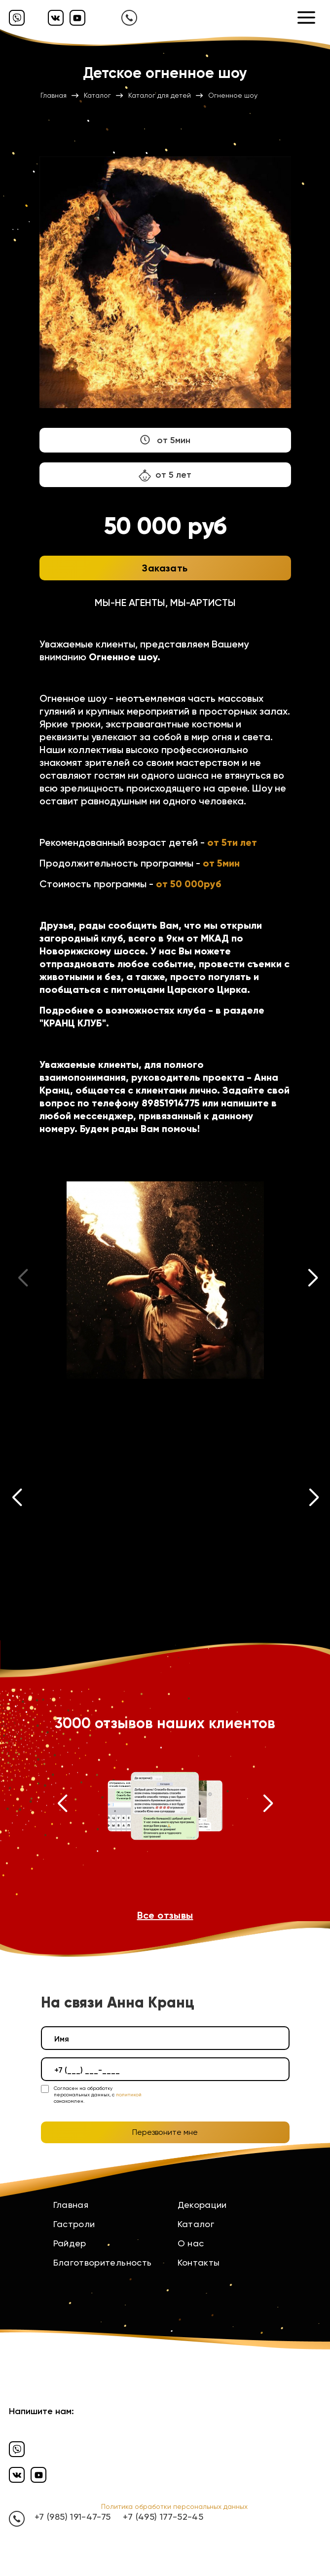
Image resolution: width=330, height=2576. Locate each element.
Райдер (69, 2243)
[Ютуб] (77, 18)
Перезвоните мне (165, 2132)
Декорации (202, 2204)
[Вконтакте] (56, 18)
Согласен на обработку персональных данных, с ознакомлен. (98, 2094)
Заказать (164, 568)
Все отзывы (165, 1915)
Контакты (199, 2262)
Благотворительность (102, 2262)
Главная (71, 2204)
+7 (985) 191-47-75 (72, 2516)
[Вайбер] (17, 18)
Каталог (196, 2224)
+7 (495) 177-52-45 (163, 2516)
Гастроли (74, 2224)
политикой (129, 2094)
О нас (191, 2243)
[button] (313, 1280)
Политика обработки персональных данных (174, 2506)
